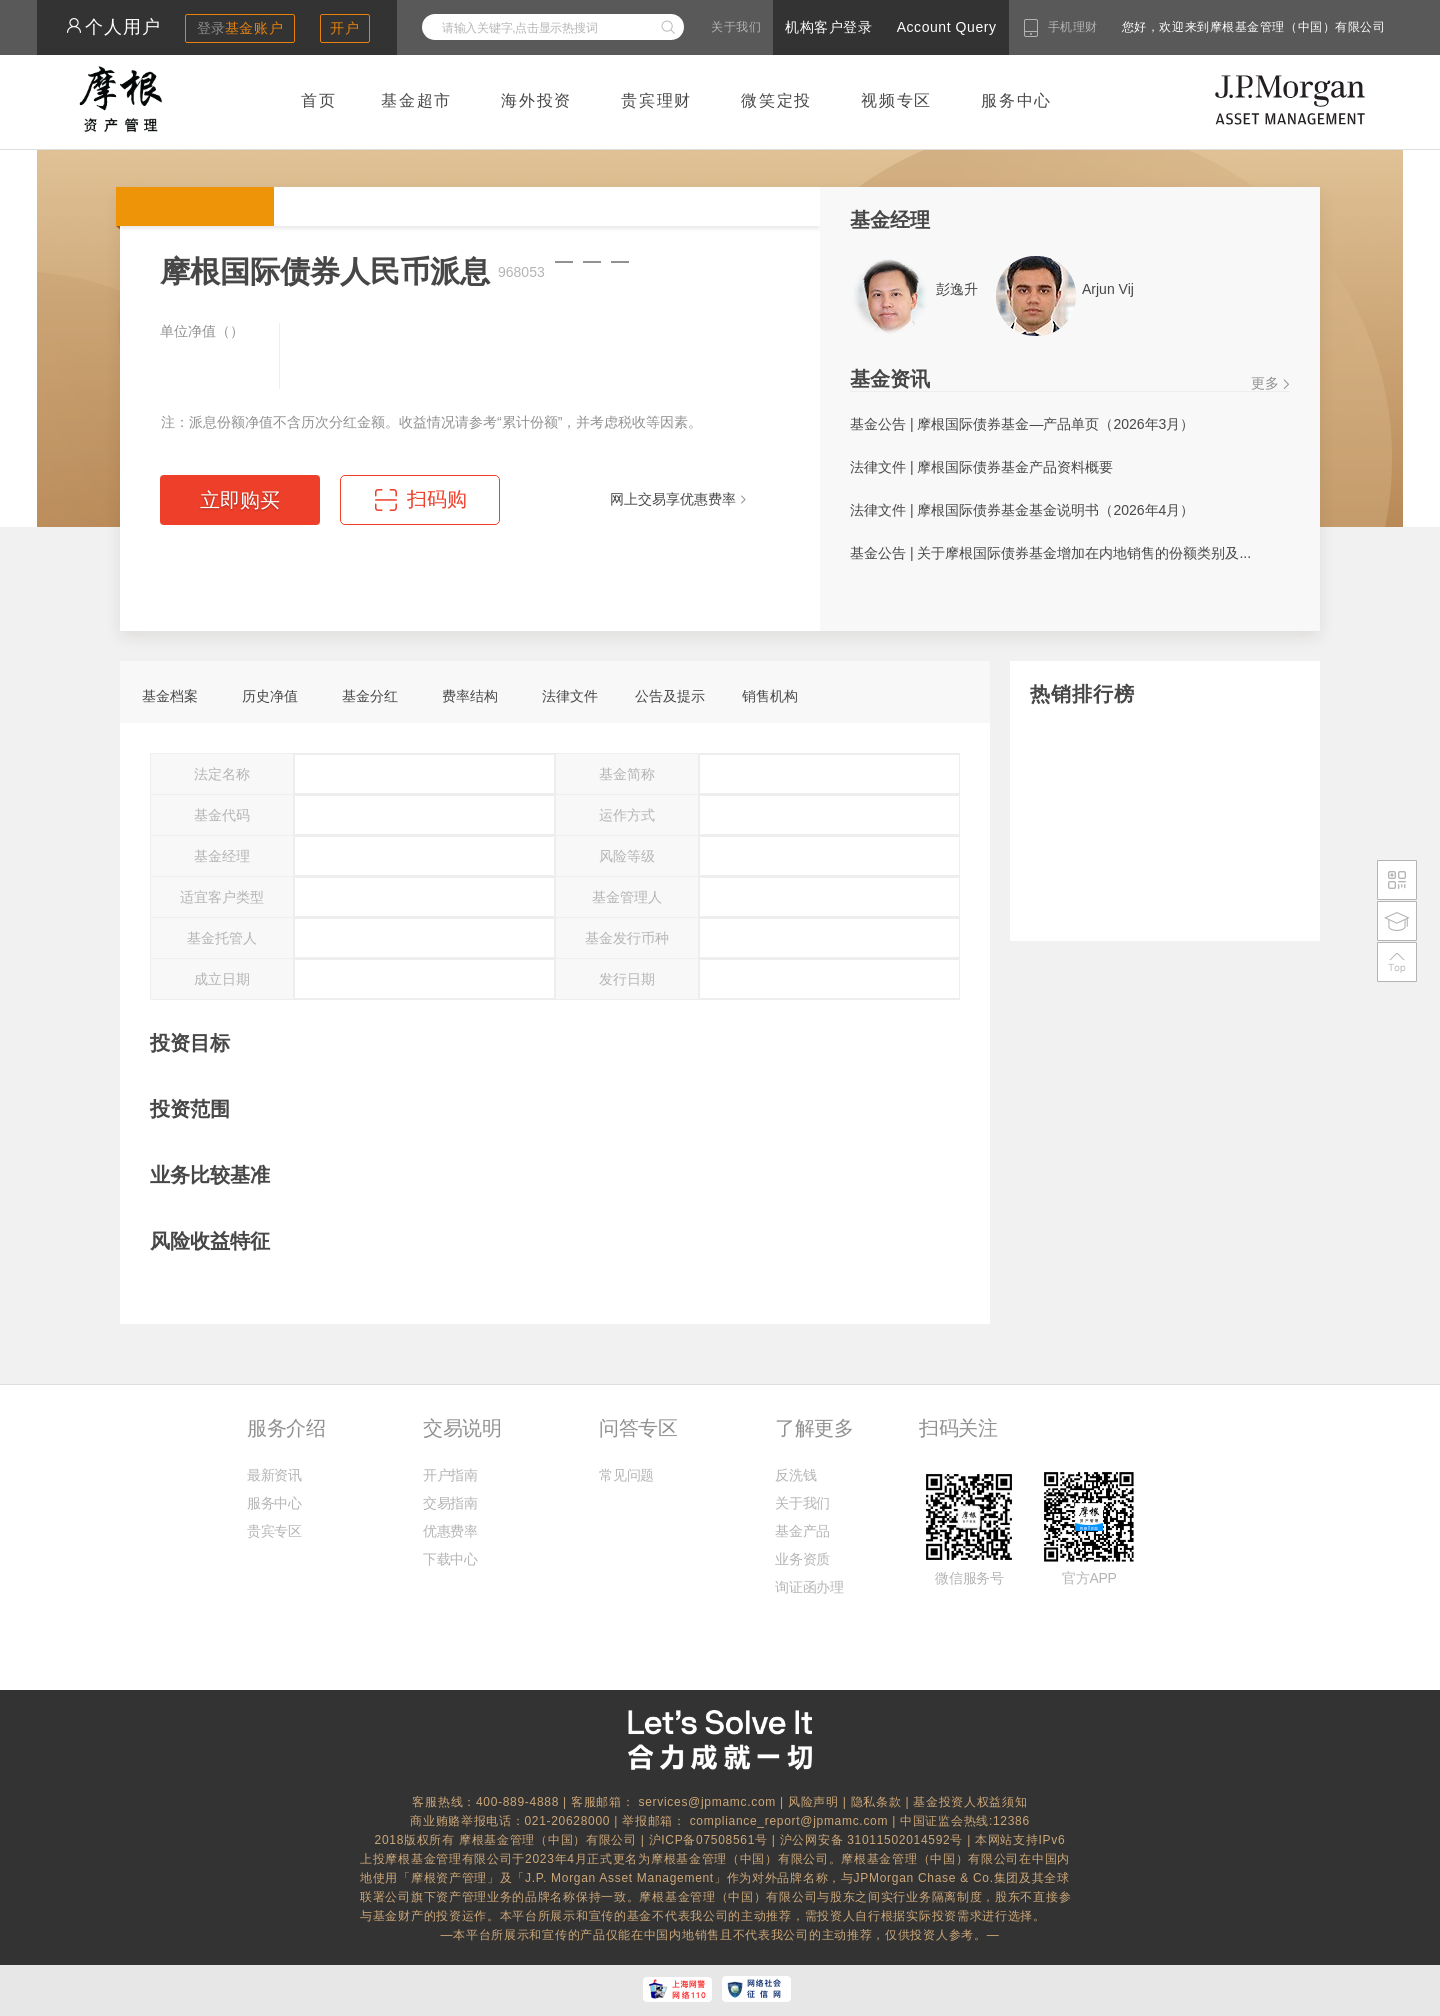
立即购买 (240, 500)
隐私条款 (876, 1802)
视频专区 (896, 100)
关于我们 (736, 27)
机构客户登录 (828, 27)
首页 (319, 100)
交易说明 (462, 1428)
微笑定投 (776, 100)
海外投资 (536, 100)
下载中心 (450, 1559)
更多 (1265, 383)
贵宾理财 (656, 100)
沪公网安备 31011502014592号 (874, 1840)
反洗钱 (795, 1475)
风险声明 (813, 1802)
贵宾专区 (274, 1531)
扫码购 (437, 499)
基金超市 (416, 100)
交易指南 (450, 1503)
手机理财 (1073, 27)
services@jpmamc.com (707, 1802)
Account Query (947, 27)
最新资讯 (274, 1475)
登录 (240, 28)
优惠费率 (450, 1531)
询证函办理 (809, 1587)
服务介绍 (286, 1428)
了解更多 (814, 1428)
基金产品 (802, 1531)
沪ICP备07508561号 (710, 1840)
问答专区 (638, 1428)
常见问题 (626, 1475)
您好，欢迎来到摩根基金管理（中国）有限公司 (1190, 27)
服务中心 (1016, 100)
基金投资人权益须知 (970, 1802)
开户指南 (450, 1475)
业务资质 (802, 1559)
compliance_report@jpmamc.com (791, 1821)
